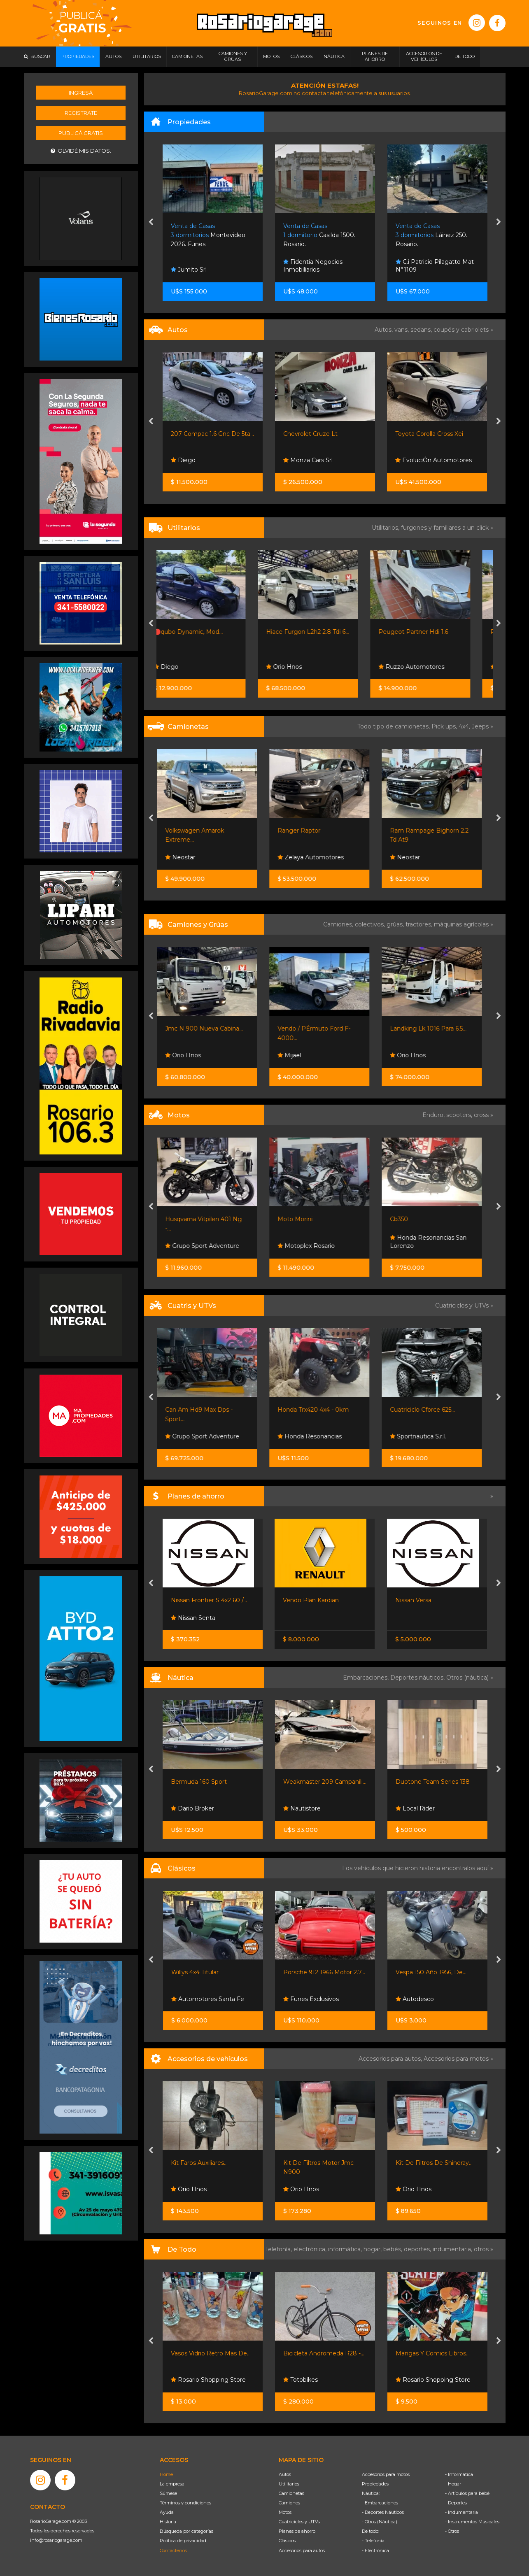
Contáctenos (173, 2550)
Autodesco (415, 1999)
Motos (285, 2512)
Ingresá (81, 92)
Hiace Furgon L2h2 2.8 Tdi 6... (324, 631)
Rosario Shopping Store (208, 2379)
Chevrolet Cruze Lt (423, 433)
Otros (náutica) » (469, 1677)
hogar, (373, 2249)
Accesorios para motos (456, 2058)
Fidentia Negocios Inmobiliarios (425, 266)
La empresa (172, 2484)
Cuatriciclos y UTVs (299, 2522)
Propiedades (375, 2484)
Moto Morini (300, 1219)
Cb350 (405, 1219)
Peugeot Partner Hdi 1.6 (430, 631)
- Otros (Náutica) (379, 2522)
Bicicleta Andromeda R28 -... (323, 2353)
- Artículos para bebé (467, 2493)
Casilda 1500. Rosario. (432, 235)
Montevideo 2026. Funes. (320, 235)
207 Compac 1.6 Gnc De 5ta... (324, 433)
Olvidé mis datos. (81, 151)
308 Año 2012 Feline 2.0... (207, 433)
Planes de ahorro (297, 2531)
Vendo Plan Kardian (311, 1600)
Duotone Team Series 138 (433, 1781)
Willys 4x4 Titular (195, 1972)
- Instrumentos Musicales (472, 2522)
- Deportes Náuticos (383, 2512)
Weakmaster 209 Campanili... (324, 1781)
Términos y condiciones (185, 2503)
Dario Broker (192, 1808)
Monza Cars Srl (420, 460)
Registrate (81, 112)
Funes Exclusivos (311, 1999)
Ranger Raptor (304, 830)
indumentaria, (453, 2249)
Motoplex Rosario (311, 1246)
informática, (346, 2249)
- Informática (459, 2474)
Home (166, 2474)
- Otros (452, 2531)
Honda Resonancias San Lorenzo (434, 1242)
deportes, (418, 2249)
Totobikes (300, 2379)
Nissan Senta (193, 1618)
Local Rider (415, 1808)
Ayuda (167, 2512)
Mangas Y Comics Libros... (433, 2353)
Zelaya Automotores (316, 857)
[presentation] (151, 222)
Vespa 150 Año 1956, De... (431, 1972)
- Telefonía (373, 2540)
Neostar (186, 857)
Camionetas (291, 2493)
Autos (285, 2474)
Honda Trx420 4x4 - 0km (318, 1409)
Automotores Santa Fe (207, 460)
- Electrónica (375, 2550)
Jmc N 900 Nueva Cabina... (210, 1028)
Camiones (289, 2503)
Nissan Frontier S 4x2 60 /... (209, 1600)
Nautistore (302, 1808)
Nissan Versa (413, 1600)
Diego (295, 460)
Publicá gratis (80, 133)
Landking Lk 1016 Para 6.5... (434, 1028)
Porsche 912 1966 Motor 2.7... (324, 1972)
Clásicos (287, 2540)
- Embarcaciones (380, 2503)
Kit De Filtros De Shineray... (434, 2162)
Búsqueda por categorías (186, 2531)
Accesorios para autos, (391, 2058)
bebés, (393, 2249)
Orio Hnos (301, 666)
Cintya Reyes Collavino (207, 269)
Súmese (168, 2493)
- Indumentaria (461, 2512)
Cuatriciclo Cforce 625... (428, 1409)
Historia (168, 2522)
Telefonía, (279, 2249)
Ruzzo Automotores (428, 666)
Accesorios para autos (302, 2550)
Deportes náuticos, (418, 1677)
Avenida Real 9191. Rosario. (210, 235)
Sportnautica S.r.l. (424, 1436)
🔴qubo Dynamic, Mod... (205, 631)
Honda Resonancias (315, 1436)
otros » (483, 2249)
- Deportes (456, 2503)
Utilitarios (289, 2484)
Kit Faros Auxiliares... (199, 2162)
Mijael (295, 1055)
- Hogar (453, 2484)
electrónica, (311, 2249)
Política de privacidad (183, 2540)
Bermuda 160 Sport (199, 1781)
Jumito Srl (301, 269)
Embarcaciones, (366, 1677)
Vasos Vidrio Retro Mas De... (211, 2353)
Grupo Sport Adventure (208, 1246)
